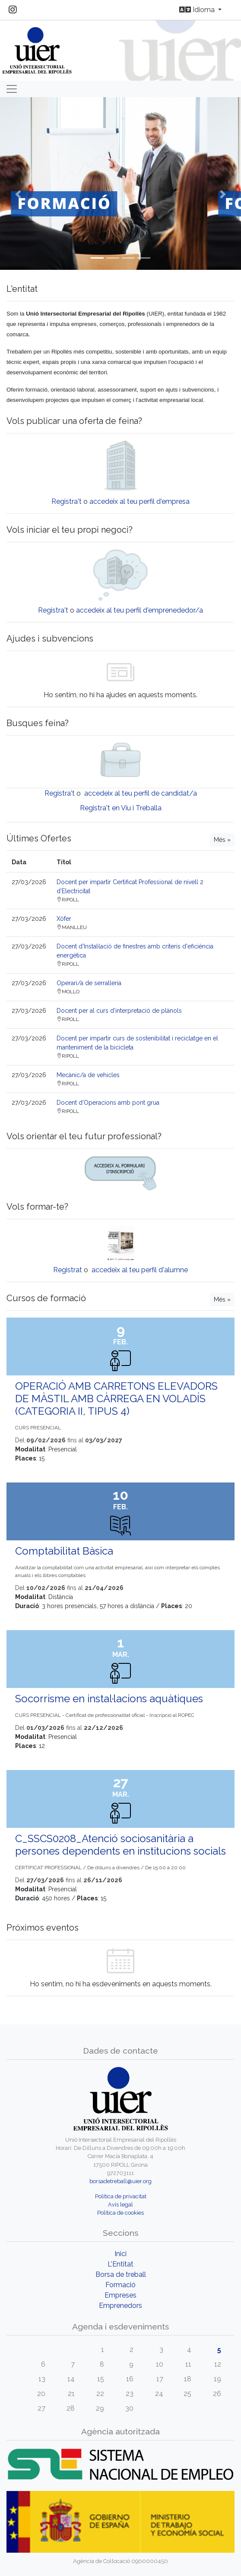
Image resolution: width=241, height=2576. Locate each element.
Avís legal (120, 2204)
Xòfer (64, 918)
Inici (120, 2254)
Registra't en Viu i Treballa (121, 808)
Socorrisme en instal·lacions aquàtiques (109, 1698)
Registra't (66, 501)
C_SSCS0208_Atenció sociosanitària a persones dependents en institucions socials (120, 1844)
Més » (222, 839)
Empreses (120, 2295)
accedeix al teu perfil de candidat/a (140, 793)
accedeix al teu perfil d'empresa (139, 501)
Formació (120, 2285)
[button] (18, 194)
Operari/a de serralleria (89, 983)
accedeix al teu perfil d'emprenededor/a (139, 610)
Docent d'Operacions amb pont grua (108, 1102)
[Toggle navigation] (11, 89)
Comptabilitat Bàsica (64, 1551)
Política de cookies (120, 2212)
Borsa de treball (120, 2274)
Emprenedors (120, 2305)
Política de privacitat (120, 2196)
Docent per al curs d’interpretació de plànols (119, 1010)
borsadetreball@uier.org (120, 2181)
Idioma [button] (197, 10)
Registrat (67, 1270)
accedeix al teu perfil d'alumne (140, 1270)
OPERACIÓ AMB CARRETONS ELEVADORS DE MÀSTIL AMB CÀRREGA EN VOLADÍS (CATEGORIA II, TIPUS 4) (116, 1398)
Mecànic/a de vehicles (88, 1074)
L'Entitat (120, 2264)
